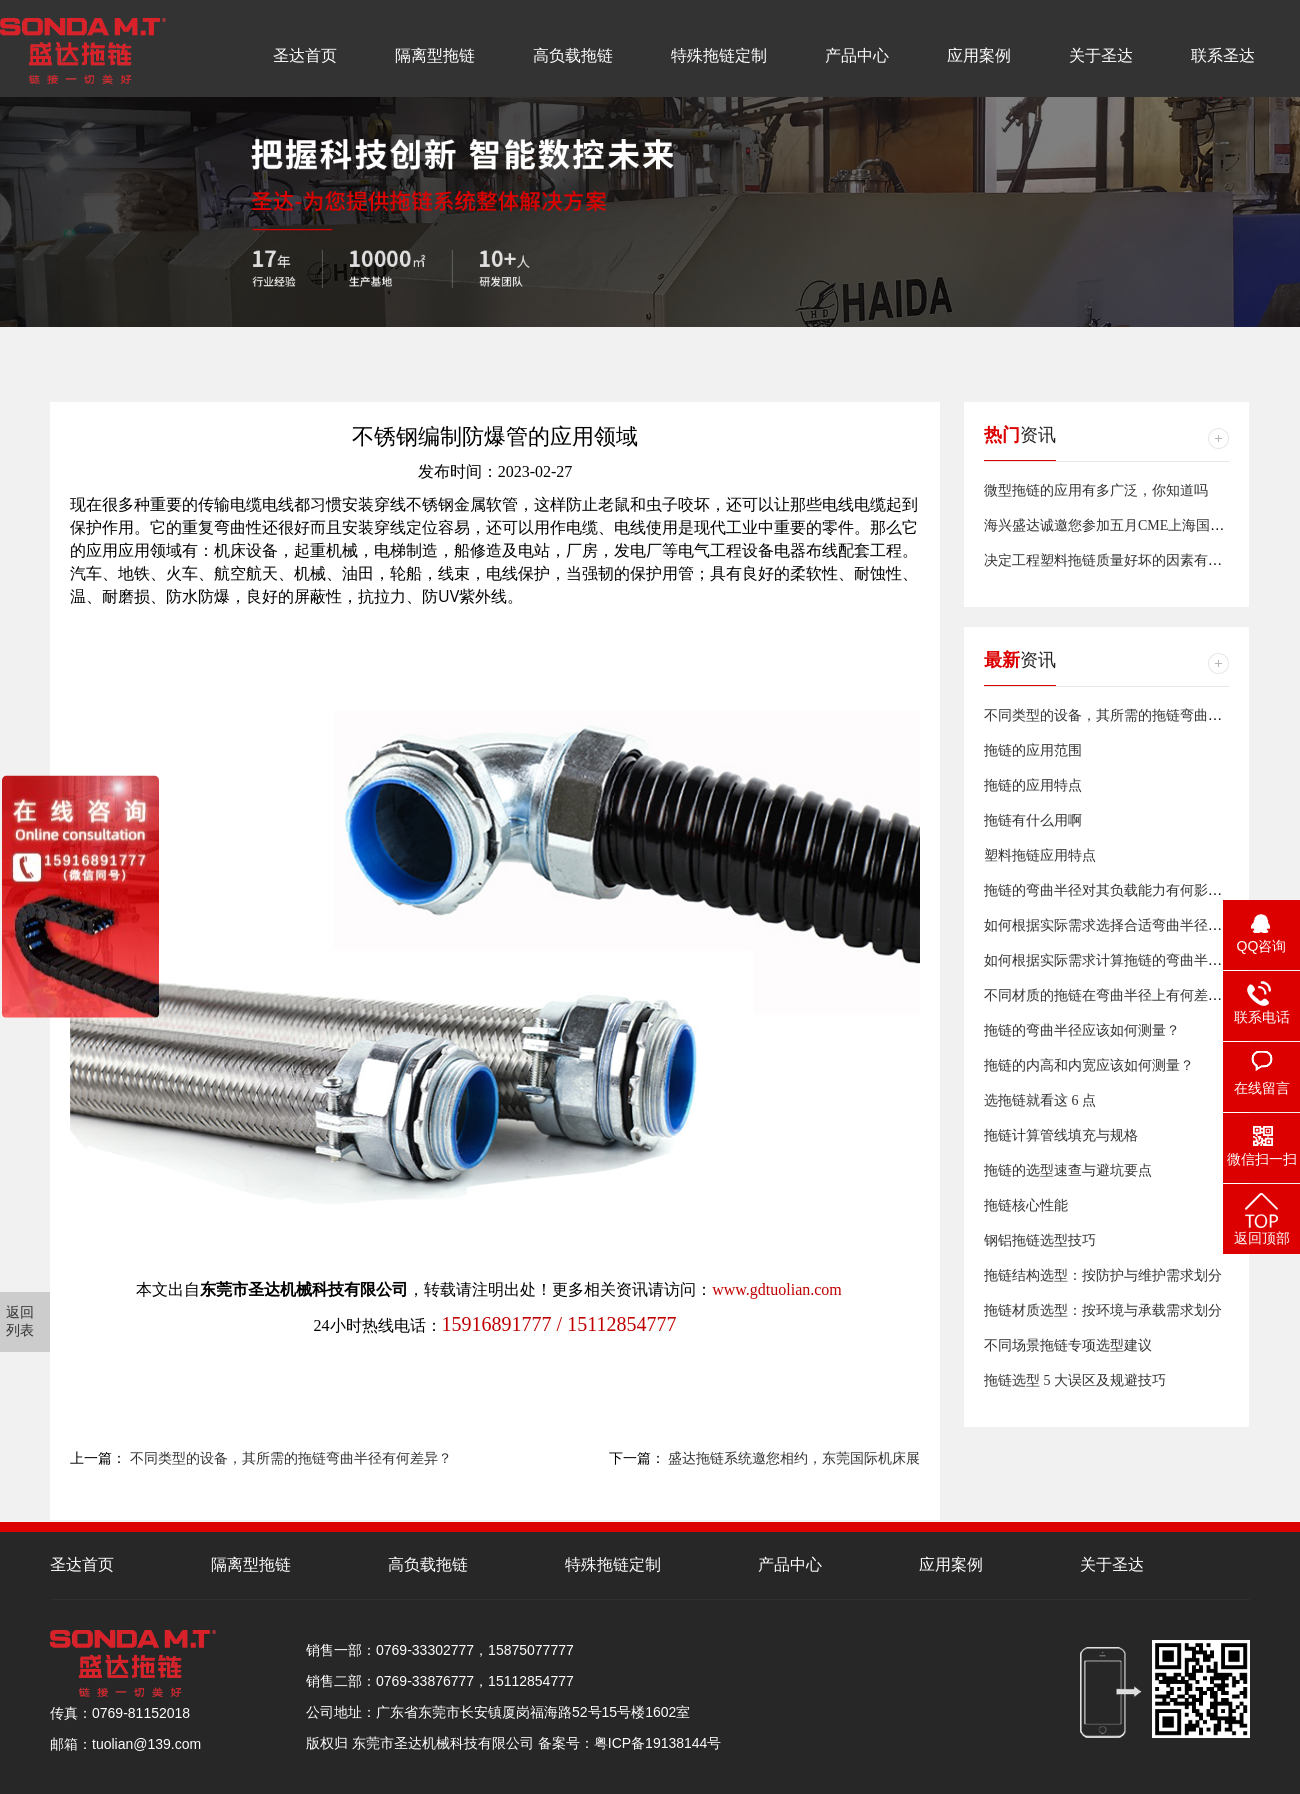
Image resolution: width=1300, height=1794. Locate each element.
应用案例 (979, 55)
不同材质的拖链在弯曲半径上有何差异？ (1110, 995)
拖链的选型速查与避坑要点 (1068, 1170)
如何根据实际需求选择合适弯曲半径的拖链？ (1124, 925)
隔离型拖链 (435, 55)
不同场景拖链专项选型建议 (1068, 1345)
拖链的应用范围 (1033, 750)
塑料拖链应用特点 (1040, 855)
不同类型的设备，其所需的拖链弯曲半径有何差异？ (291, 1458)
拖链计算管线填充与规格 (1061, 1135)
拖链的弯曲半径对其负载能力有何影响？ (1110, 890)
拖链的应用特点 (1033, 785)
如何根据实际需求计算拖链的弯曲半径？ (1110, 960)
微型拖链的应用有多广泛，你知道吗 (1096, 490)
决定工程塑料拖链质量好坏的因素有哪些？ (1117, 560)
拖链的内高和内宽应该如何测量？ (1089, 1065)
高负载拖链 (573, 55)
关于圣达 (1101, 55)
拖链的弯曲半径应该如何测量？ (1082, 1030)
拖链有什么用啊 (1033, 820)
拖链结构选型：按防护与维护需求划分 (1103, 1275)
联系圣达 (1223, 55)
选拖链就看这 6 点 (1040, 1100)
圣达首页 (305, 55)
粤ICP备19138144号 (658, 1743)
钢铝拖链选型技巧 (1040, 1240)
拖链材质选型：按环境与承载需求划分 (1103, 1310)
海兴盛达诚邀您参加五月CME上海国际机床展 (1125, 525)
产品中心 (857, 55)
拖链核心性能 (1026, 1205)
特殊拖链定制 (719, 55)
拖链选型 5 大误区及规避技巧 (1075, 1380)
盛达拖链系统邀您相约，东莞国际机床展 (794, 1458)
